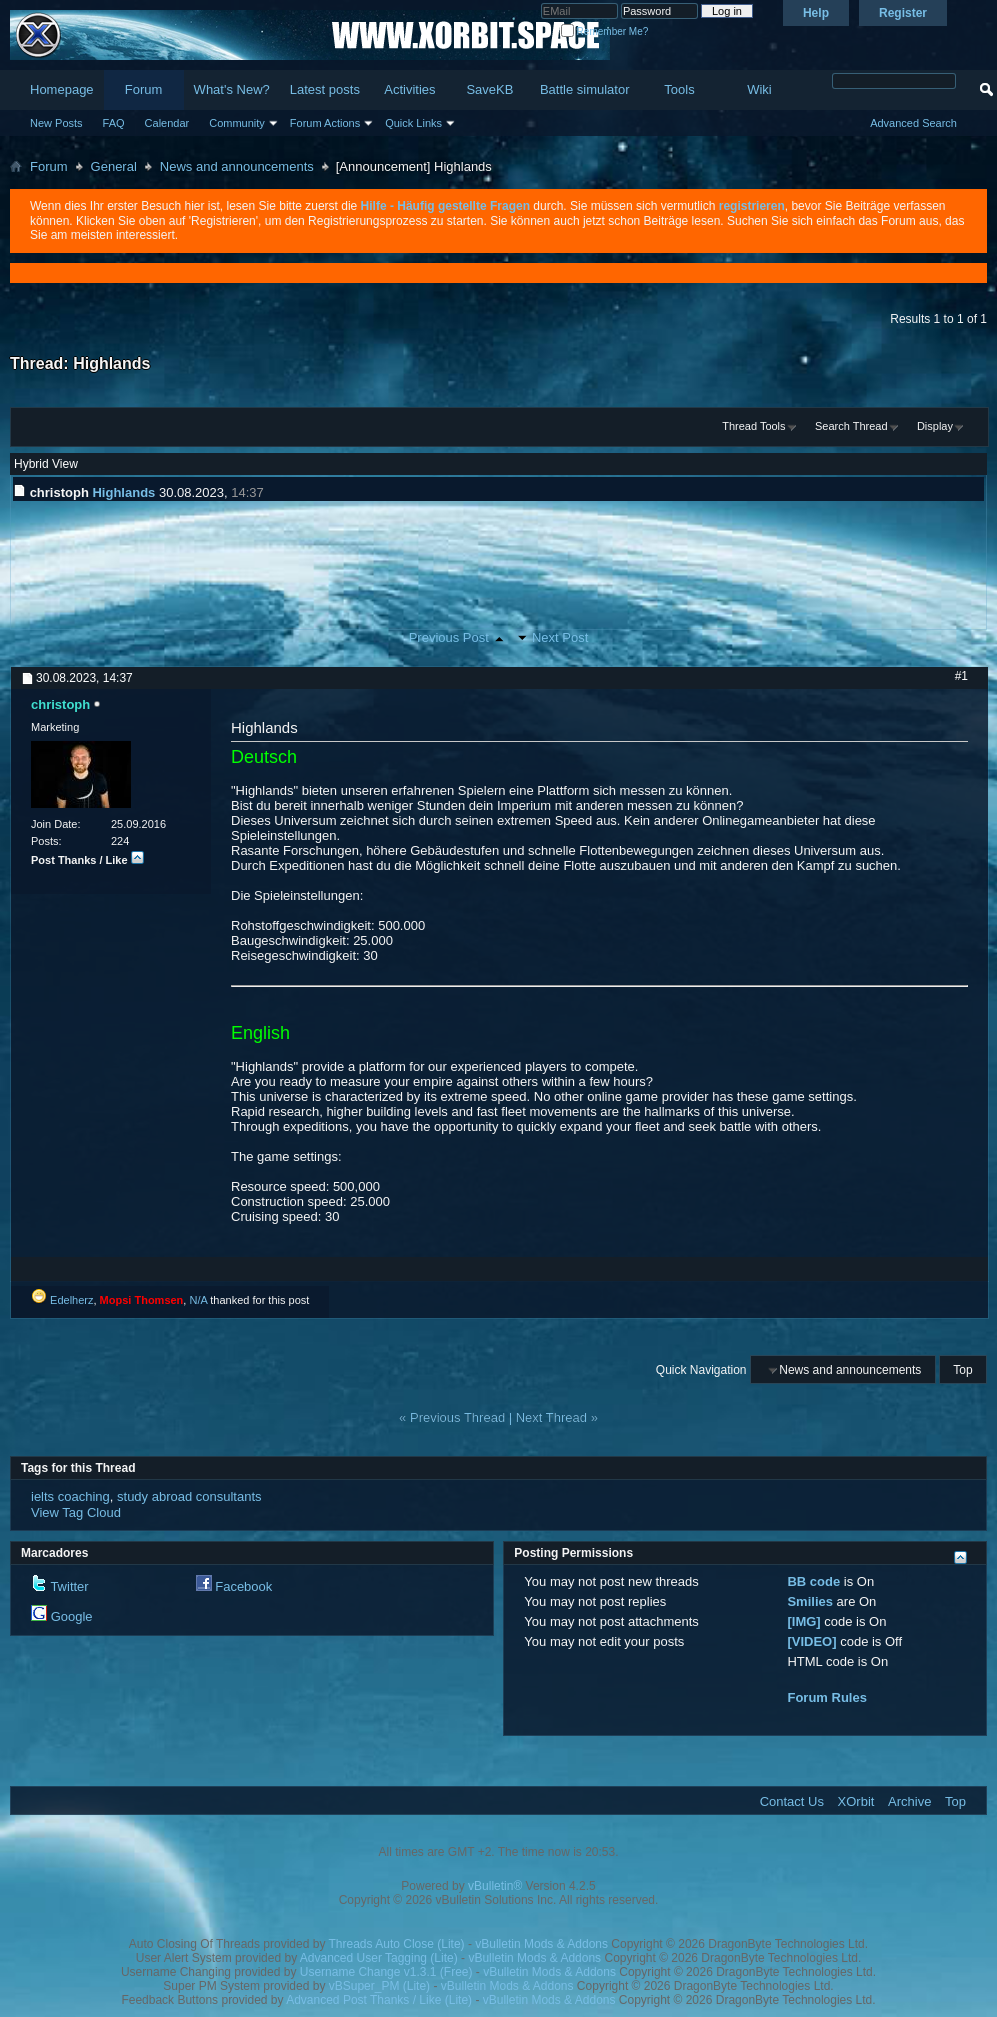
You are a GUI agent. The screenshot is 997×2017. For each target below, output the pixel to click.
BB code (813, 1581)
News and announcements (237, 166)
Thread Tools (753, 426)
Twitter (69, 1586)
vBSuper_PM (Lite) (379, 1986)
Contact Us (792, 1801)
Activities (409, 89)
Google (72, 1616)
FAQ (114, 123)
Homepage (62, 89)
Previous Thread (457, 1417)
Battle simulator (585, 89)
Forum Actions (325, 123)
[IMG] (803, 1621)
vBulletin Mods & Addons (541, 1944)
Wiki (759, 89)
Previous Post (449, 637)
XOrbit (856, 1801)
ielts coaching (70, 1496)
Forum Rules (826, 1697)
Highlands (111, 363)
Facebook (243, 1586)
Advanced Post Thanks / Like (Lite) (379, 2000)
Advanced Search (913, 123)
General (114, 166)
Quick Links (413, 123)
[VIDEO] (811, 1641)
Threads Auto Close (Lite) (397, 1944)
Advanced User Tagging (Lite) (379, 1958)
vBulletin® (495, 1886)
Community (237, 123)
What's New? (232, 89)
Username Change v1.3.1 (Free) (386, 1972)
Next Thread (551, 1417)
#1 (961, 676)
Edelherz (71, 1300)
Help (816, 13)
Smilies (810, 1601)
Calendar (167, 123)
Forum (144, 89)
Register (903, 13)
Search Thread (851, 426)
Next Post (560, 637)
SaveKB (489, 89)
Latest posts (325, 89)
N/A (198, 1300)
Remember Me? (604, 31)
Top (962, 1370)
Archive (909, 1801)
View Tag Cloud (76, 1512)
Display (935, 426)
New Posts (56, 123)
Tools (679, 89)
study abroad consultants (189, 1496)
